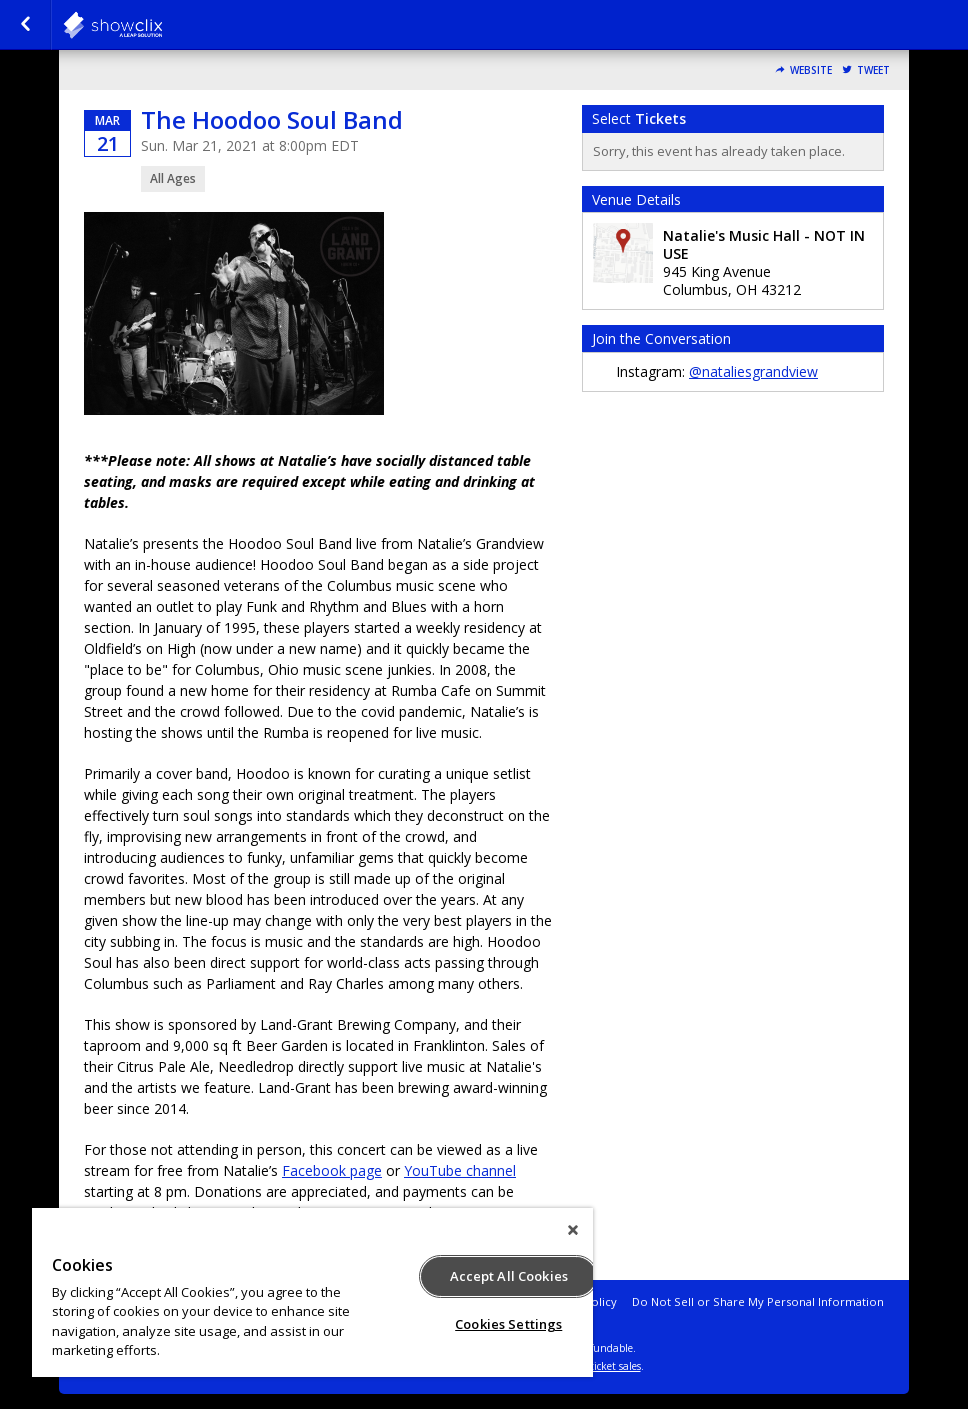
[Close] (573, 1230)
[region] (312, 1292)
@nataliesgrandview (753, 371)
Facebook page (332, 1170)
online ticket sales (599, 1366)
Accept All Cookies (509, 1276)
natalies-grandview (162, 25)
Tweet (873, 70)
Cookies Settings (508, 1324)
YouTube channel (460, 1170)
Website (811, 70)
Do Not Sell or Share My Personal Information (758, 1301)
